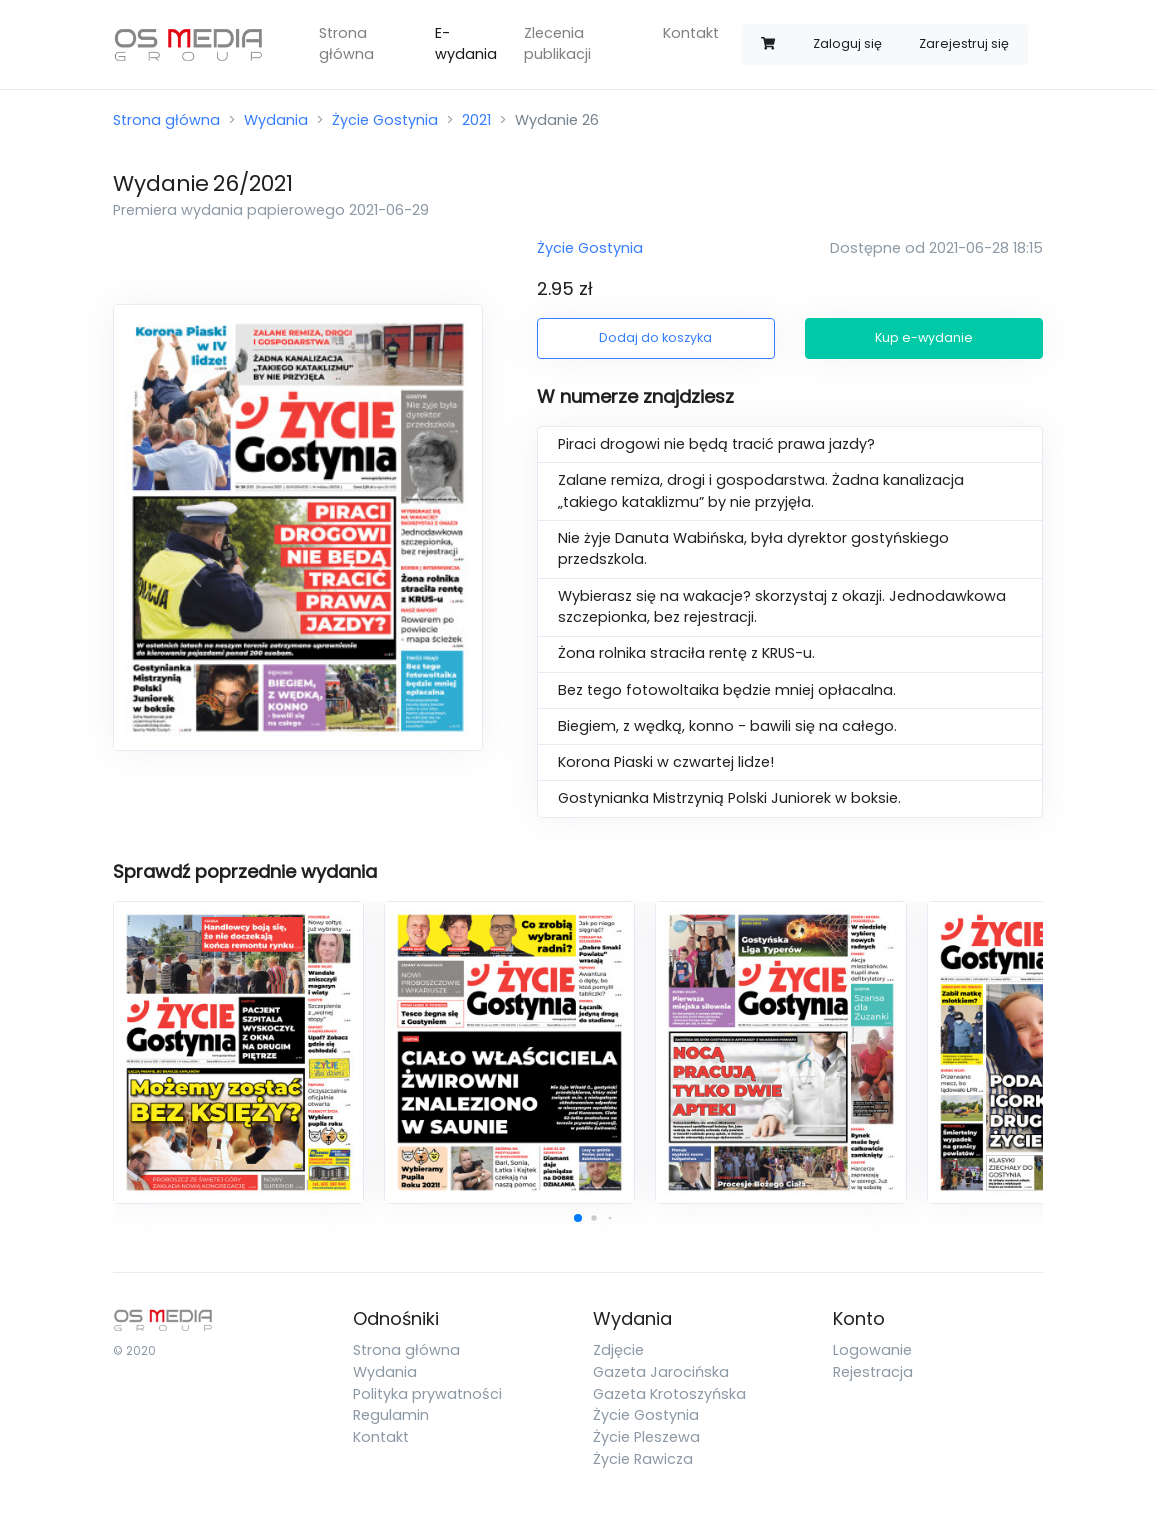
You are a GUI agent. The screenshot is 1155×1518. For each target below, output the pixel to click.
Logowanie (872, 1350)
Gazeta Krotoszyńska (669, 1394)
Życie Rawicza (643, 1459)
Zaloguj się (847, 43)
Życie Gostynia (385, 120)
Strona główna (346, 44)
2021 (476, 120)
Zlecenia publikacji (557, 44)
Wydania (276, 120)
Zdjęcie (618, 1350)
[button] (578, 1218)
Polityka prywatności (427, 1394)
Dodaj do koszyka (655, 337)
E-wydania (466, 44)
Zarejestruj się (964, 43)
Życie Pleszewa (646, 1437)
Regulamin (391, 1415)
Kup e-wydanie (924, 337)
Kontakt (691, 33)
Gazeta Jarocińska (661, 1372)
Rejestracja (873, 1372)
